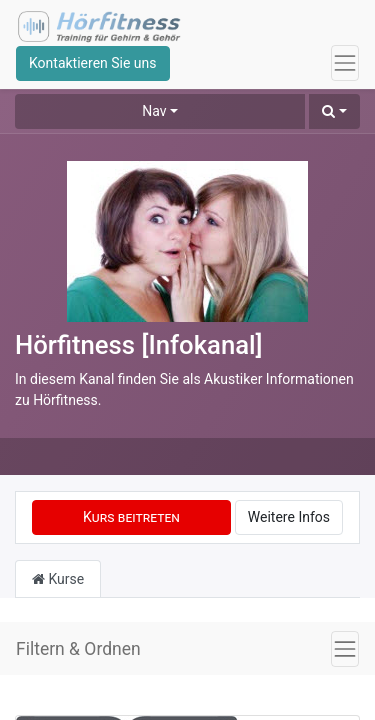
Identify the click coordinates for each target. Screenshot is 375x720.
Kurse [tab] (58, 579)
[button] (334, 111)
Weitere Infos (289, 517)
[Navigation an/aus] (345, 649)
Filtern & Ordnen (78, 649)
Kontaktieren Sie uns (93, 63)
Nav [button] (154, 111)
